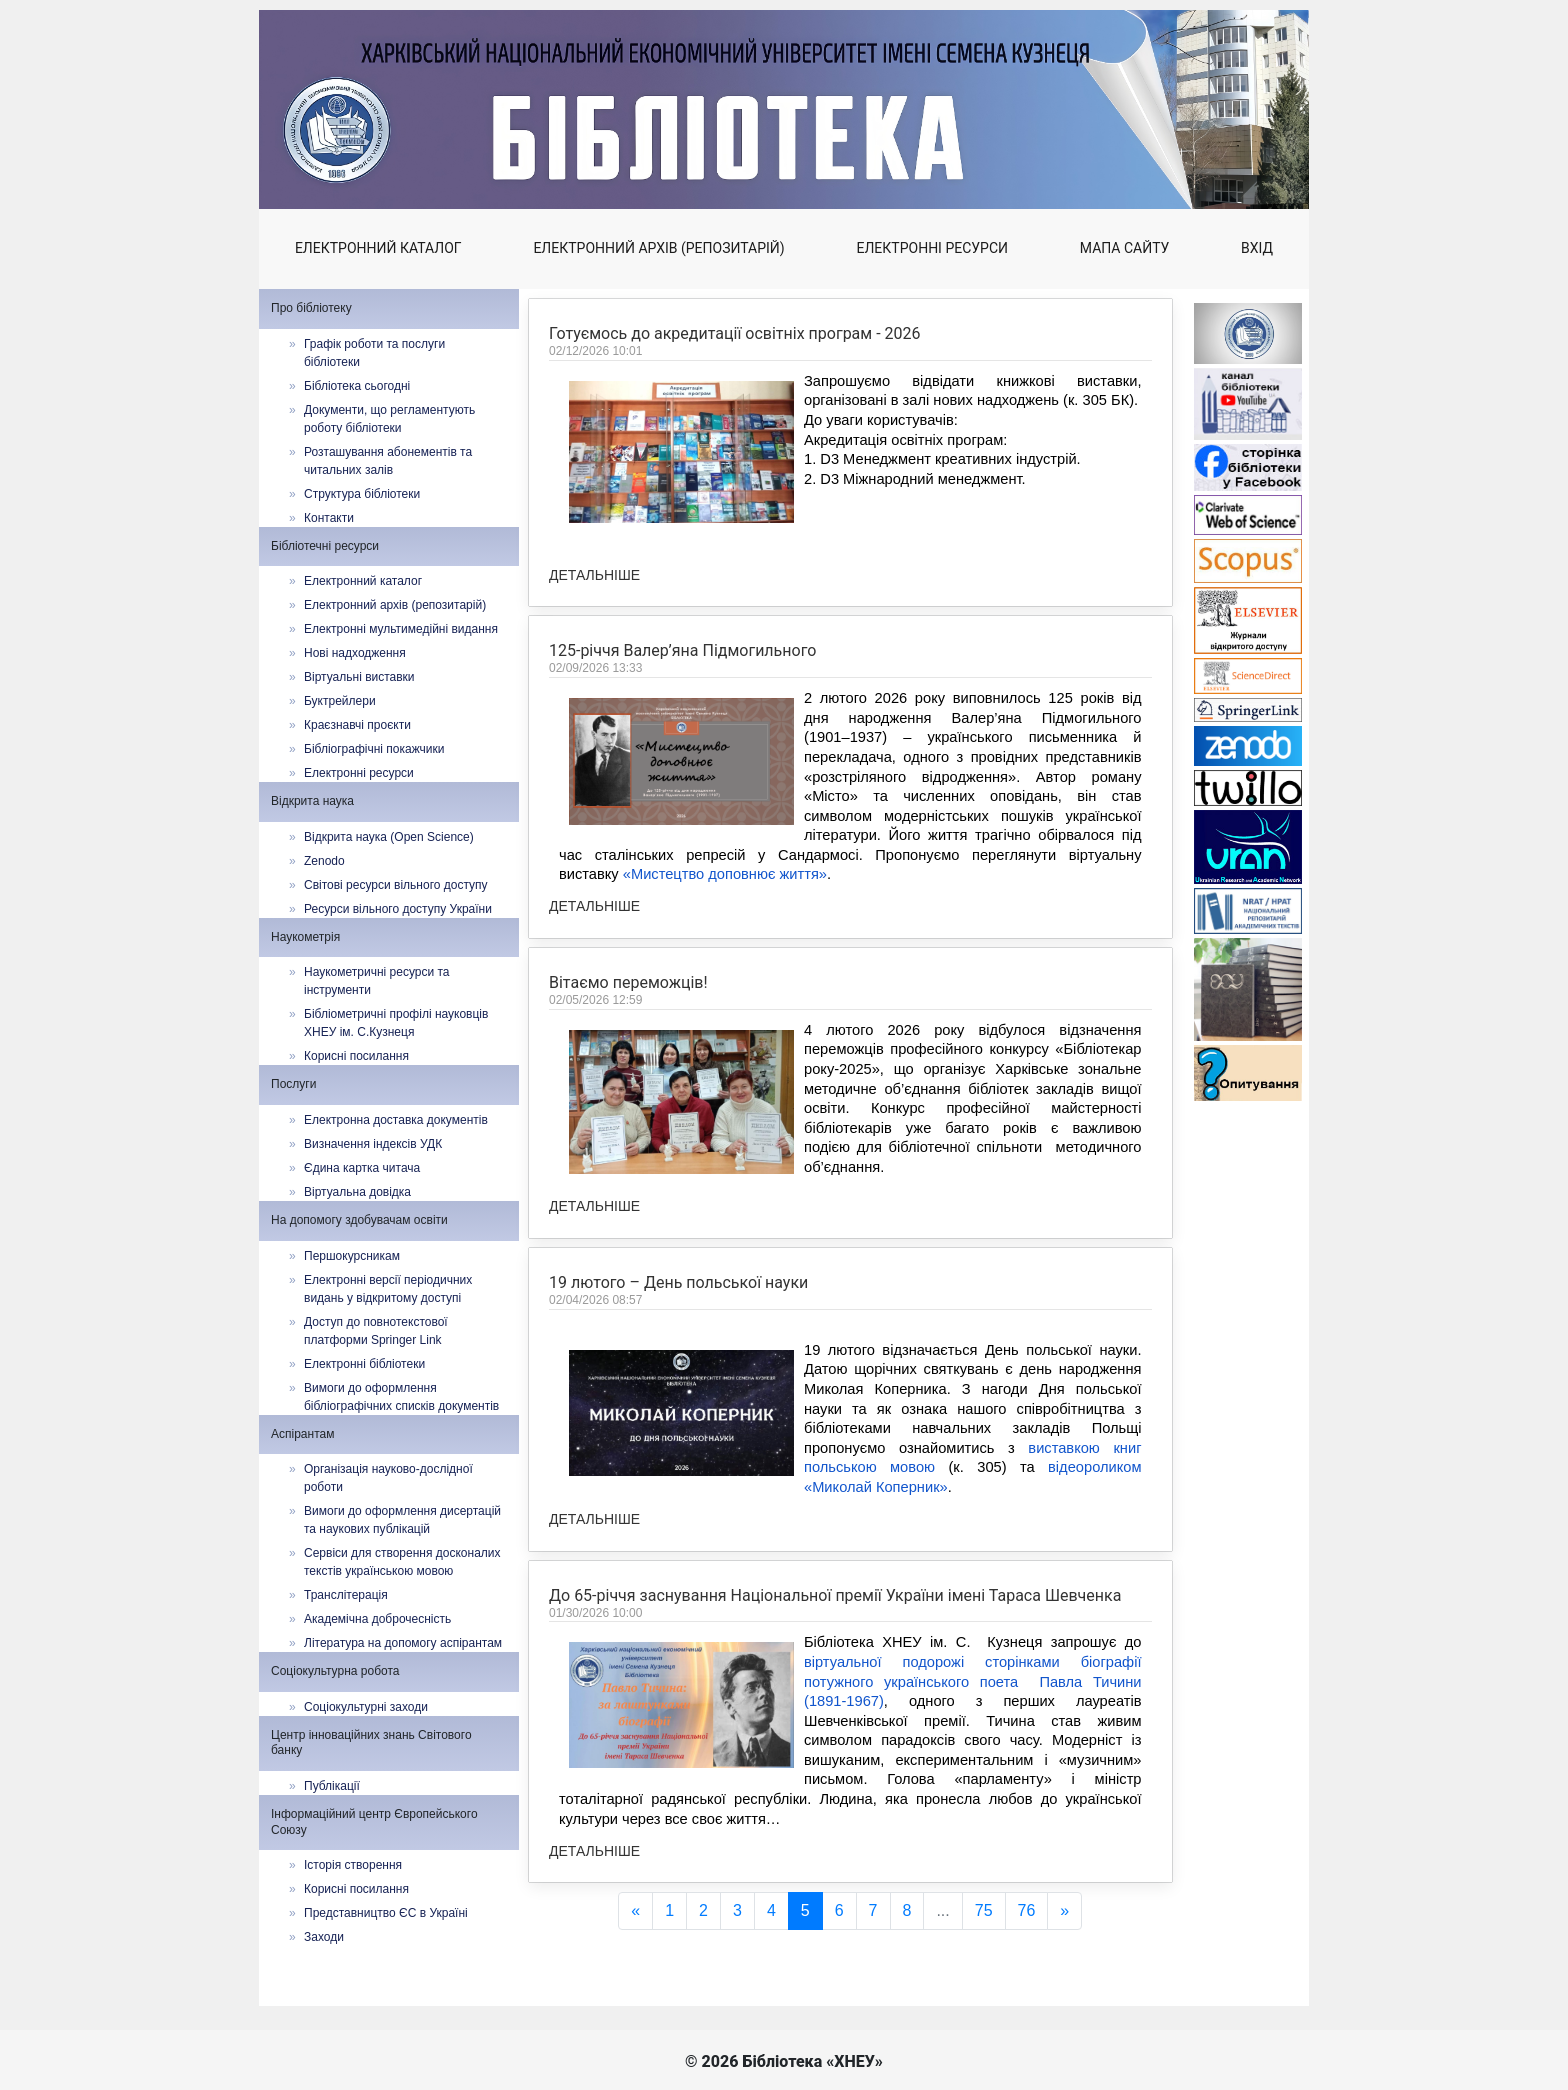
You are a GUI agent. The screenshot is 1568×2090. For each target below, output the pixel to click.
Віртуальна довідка (357, 1192)
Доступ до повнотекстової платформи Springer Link (376, 1331)
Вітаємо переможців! (628, 1084)
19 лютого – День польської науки (678, 1388)
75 (984, 1910)
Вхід (1257, 248)
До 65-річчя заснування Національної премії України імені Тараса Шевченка (835, 1708)
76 (1027, 1910)
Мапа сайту (1124, 248)
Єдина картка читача (362, 1168)
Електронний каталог (378, 248)
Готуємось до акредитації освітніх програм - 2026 (735, 333)
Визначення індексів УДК (373, 1144)
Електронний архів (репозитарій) (658, 248)
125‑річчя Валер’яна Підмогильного (682, 650)
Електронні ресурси (933, 248)
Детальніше (594, 575)
